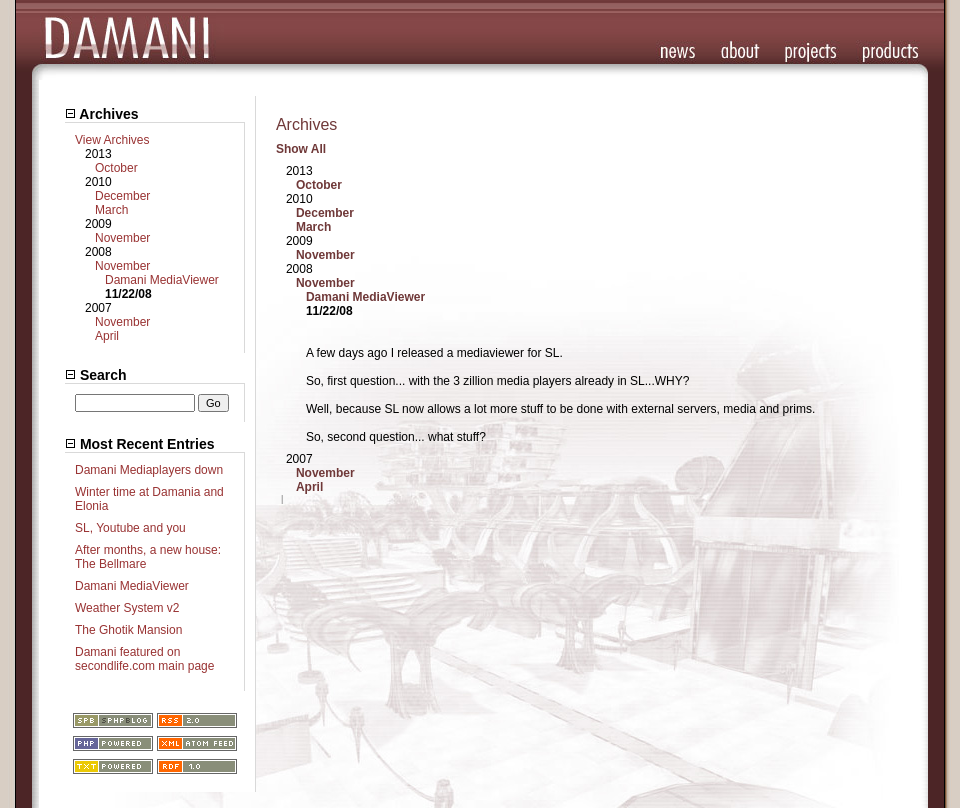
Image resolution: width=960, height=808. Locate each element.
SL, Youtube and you (130, 528)
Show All (301, 149)
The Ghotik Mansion (128, 630)
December (122, 196)
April (107, 336)
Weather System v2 (127, 608)
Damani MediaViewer (162, 280)
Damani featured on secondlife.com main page (144, 659)
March (111, 210)
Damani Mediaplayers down (149, 470)
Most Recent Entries (139, 444)
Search (96, 375)
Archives (102, 114)
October (116, 168)
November (122, 238)
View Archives (112, 140)
